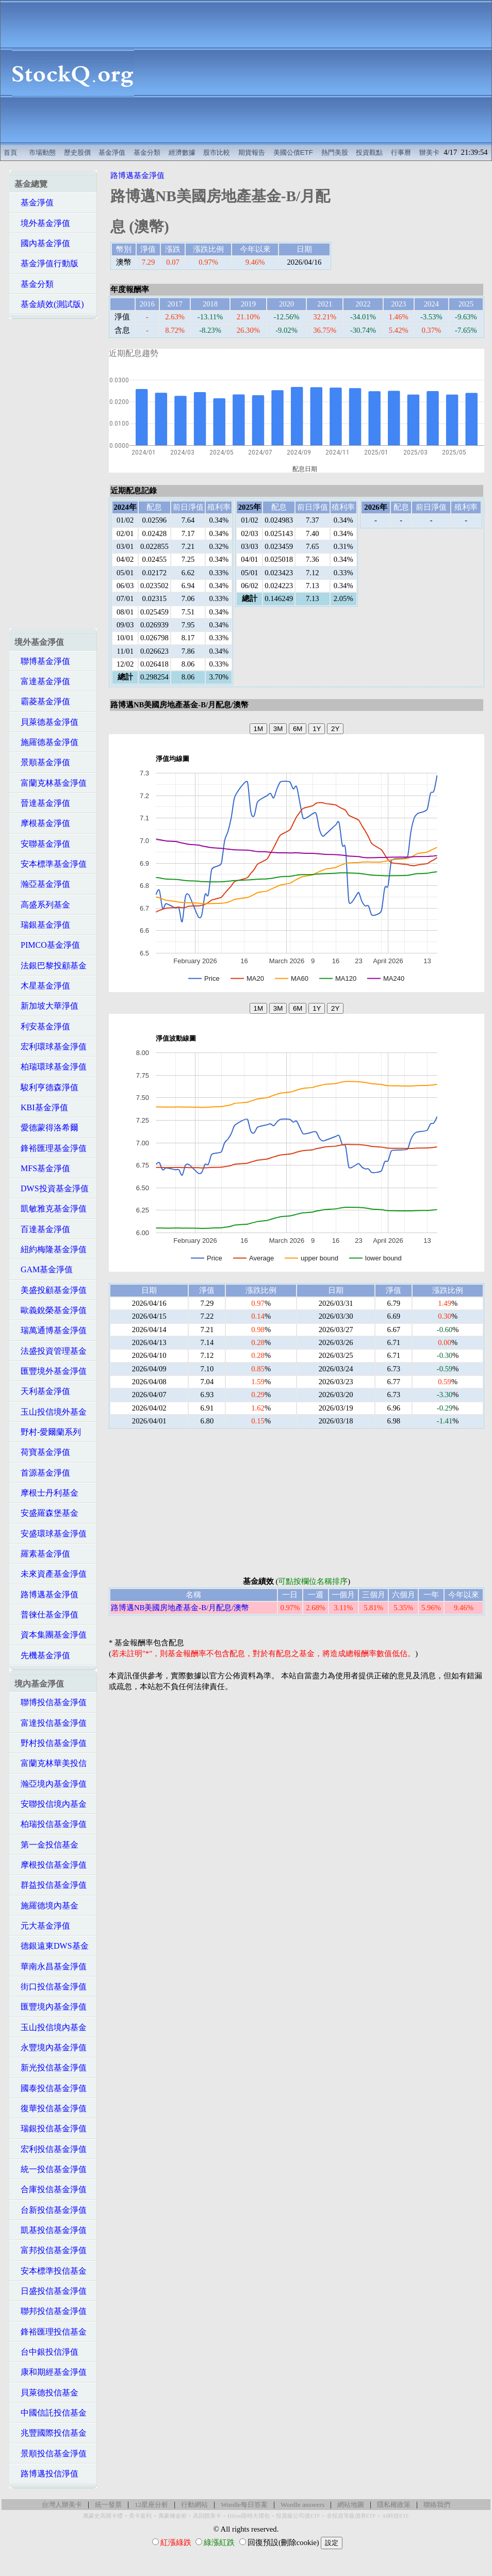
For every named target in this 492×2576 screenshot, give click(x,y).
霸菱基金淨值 (42, 701)
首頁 (10, 152)
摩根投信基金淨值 (50, 1864)
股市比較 (216, 152)
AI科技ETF (395, 2516)
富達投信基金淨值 (50, 1723)
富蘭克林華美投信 (50, 1763)
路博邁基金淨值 (46, 1594)
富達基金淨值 (42, 681)
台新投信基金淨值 (50, 2210)
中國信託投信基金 (50, 2412)
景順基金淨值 (42, 762)
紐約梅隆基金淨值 (50, 1249)
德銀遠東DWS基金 (51, 1945)
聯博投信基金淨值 (50, 1702)
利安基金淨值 (42, 1026)
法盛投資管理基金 (50, 1351)
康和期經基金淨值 (50, 2372)
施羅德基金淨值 (46, 742)
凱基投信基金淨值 (50, 2230)
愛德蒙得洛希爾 (46, 1127)
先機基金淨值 (42, 1655)
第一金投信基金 (46, 1844)
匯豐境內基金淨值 (50, 2006)
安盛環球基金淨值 (50, 1533)
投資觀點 (369, 152)
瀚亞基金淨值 (42, 884)
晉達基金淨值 (42, 803)
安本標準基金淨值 (50, 864)
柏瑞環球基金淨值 (50, 1066)
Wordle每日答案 (244, 2504)
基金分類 (147, 152)
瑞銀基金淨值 (42, 924)
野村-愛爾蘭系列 (47, 1432)
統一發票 (108, 2504)
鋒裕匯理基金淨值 (50, 1148)
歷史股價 (77, 152)
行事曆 (401, 152)
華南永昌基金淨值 (50, 1966)
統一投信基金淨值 (50, 2169)
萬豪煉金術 (172, 2516)
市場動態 (42, 152)
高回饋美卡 (207, 2516)
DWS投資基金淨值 (51, 1188)
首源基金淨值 (42, 1472)
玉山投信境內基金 (50, 2027)
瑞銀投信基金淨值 (50, 2128)
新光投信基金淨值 (50, 2067)
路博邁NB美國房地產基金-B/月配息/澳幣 (180, 1607)
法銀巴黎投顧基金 (50, 965)
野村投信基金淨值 (50, 1743)
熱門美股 (334, 152)
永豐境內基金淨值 (50, 2047)
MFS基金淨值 (42, 1168)
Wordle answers (302, 2504)
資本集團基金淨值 (50, 1634)
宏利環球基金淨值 (50, 1046)
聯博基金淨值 (42, 661)
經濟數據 (182, 152)
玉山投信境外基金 (50, 1411)
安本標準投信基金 (50, 2270)
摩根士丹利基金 (46, 1492)
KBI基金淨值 (41, 1107)
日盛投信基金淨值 (50, 2291)
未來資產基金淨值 (50, 1573)
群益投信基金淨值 (50, 1885)
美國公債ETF (293, 152)
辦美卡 (429, 152)
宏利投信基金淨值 (50, 2149)
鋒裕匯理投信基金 (50, 2331)
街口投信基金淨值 (50, 1986)
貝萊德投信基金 (46, 2392)
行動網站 (194, 2504)
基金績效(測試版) (49, 304)
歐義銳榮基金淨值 (50, 1310)
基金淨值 (112, 152)
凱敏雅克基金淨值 (50, 1208)
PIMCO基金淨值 (47, 945)
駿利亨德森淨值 (46, 1087)
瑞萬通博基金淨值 (50, 1330)
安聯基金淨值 (42, 843)
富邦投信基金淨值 (50, 2250)
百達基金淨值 (42, 1229)
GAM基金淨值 (43, 1269)
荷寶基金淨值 (42, 1452)
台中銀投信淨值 (46, 2351)
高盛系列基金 (42, 904)
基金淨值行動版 (46, 263)
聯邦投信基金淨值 (50, 2311)
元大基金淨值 (42, 1925)
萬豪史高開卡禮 (103, 2516)
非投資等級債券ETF (351, 2516)
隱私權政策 (394, 2504)
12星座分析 (151, 2504)
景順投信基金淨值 (50, 2453)
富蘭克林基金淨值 (50, 783)
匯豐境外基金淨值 (50, 1371)
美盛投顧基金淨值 (50, 1290)
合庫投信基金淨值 (50, 2189)
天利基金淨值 (42, 1391)
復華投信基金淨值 (50, 2108)
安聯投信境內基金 (50, 1804)
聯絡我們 (436, 2504)
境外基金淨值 (42, 223)
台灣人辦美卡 (62, 2504)
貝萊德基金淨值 (46, 722)
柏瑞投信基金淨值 (50, 1824)
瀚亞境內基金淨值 (50, 1783)
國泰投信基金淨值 (50, 2088)
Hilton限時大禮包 (248, 2516)
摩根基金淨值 (42, 823)
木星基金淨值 (42, 985)
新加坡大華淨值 (46, 1005)
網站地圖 (350, 2504)
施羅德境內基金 (46, 1905)
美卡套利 (140, 2516)
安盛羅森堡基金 (46, 1513)
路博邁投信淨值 (46, 2473)
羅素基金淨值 (42, 1553)
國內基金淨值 (42, 243)
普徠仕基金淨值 (46, 1614)
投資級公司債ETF (298, 2516)
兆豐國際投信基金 (50, 2432)
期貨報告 (251, 152)
